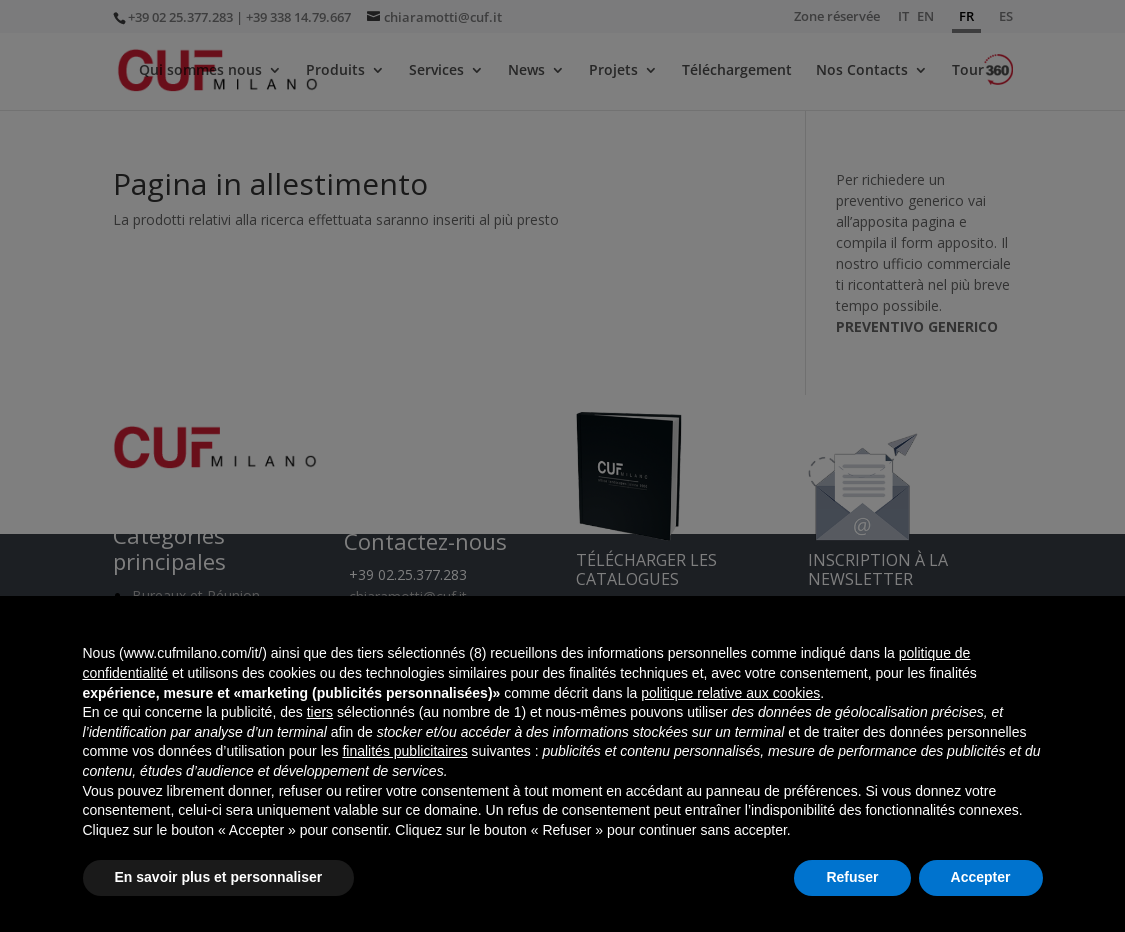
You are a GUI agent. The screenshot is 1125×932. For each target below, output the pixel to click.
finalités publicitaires (404, 751)
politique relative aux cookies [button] (730, 693)
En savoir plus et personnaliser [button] (219, 877)
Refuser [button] (852, 877)
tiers (320, 712)
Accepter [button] (981, 877)
